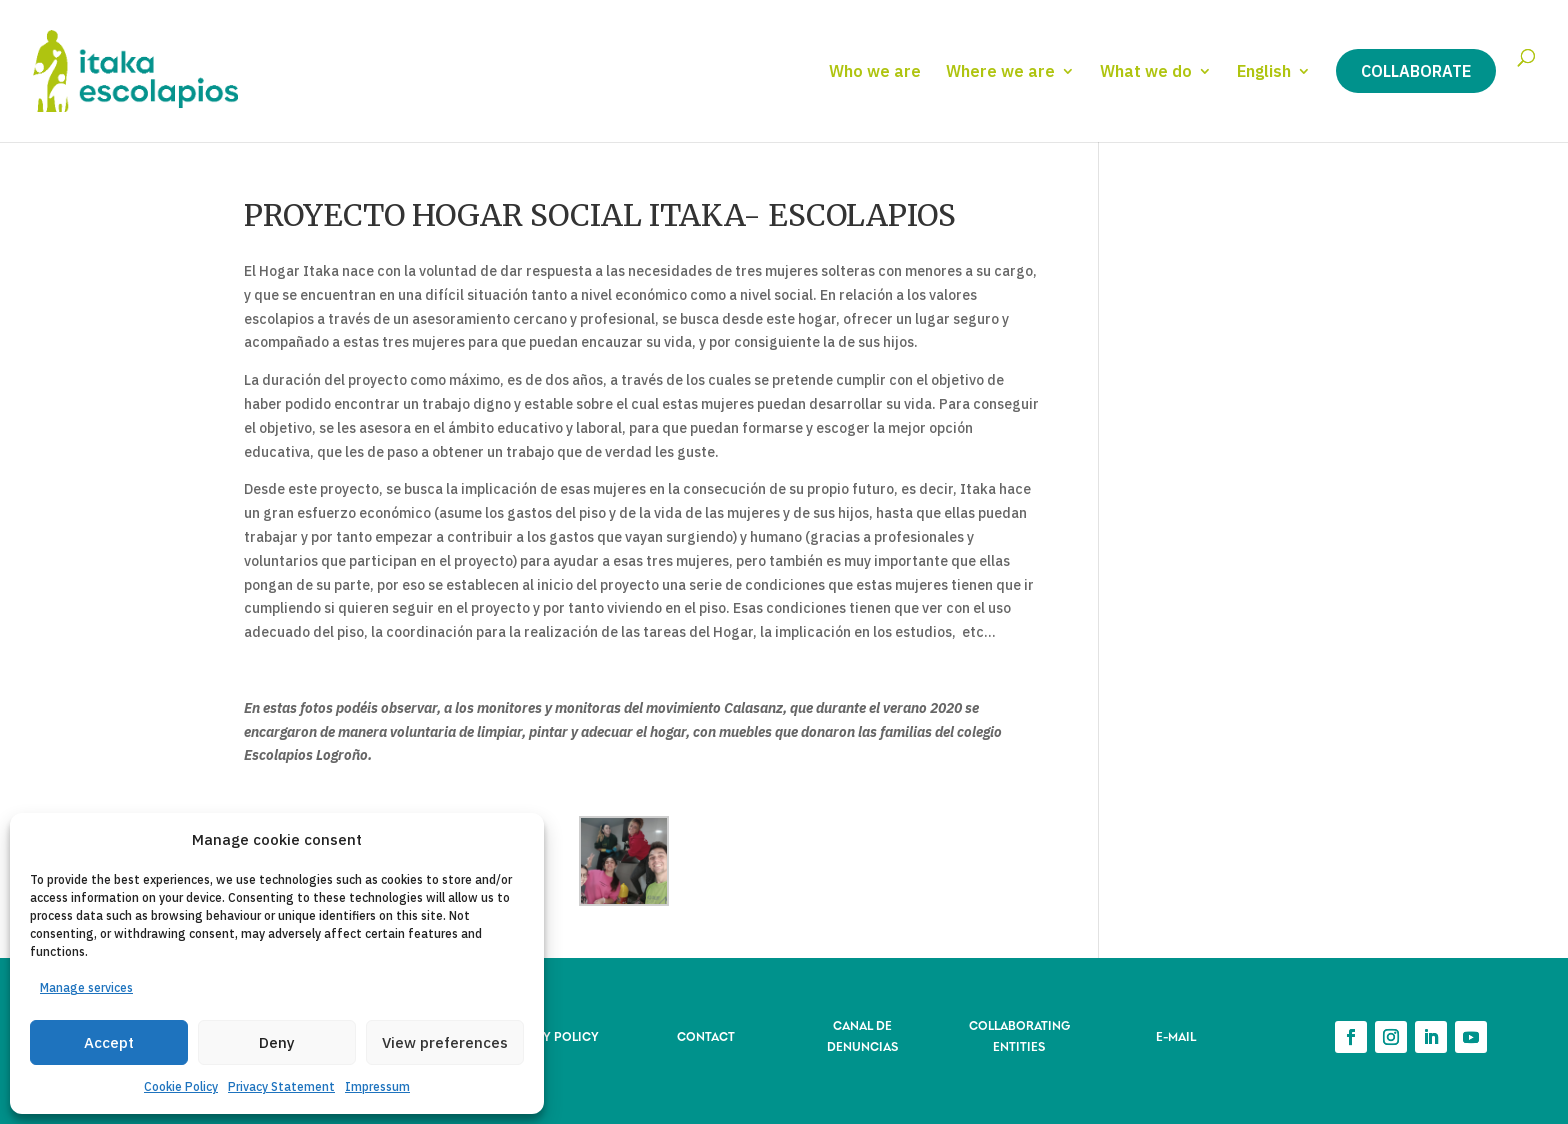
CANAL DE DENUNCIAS (862, 1034)
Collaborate (1416, 71)
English (1264, 72)
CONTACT (706, 1035)
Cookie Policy (181, 1086)
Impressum (377, 1086)
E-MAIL (1176, 1035)
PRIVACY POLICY (549, 1035)
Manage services (86, 987)
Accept (109, 1042)
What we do (1146, 72)
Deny (277, 1042)
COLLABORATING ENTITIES (1019, 1034)
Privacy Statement (281, 1086)
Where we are (1000, 72)
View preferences (445, 1042)
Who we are (875, 72)
